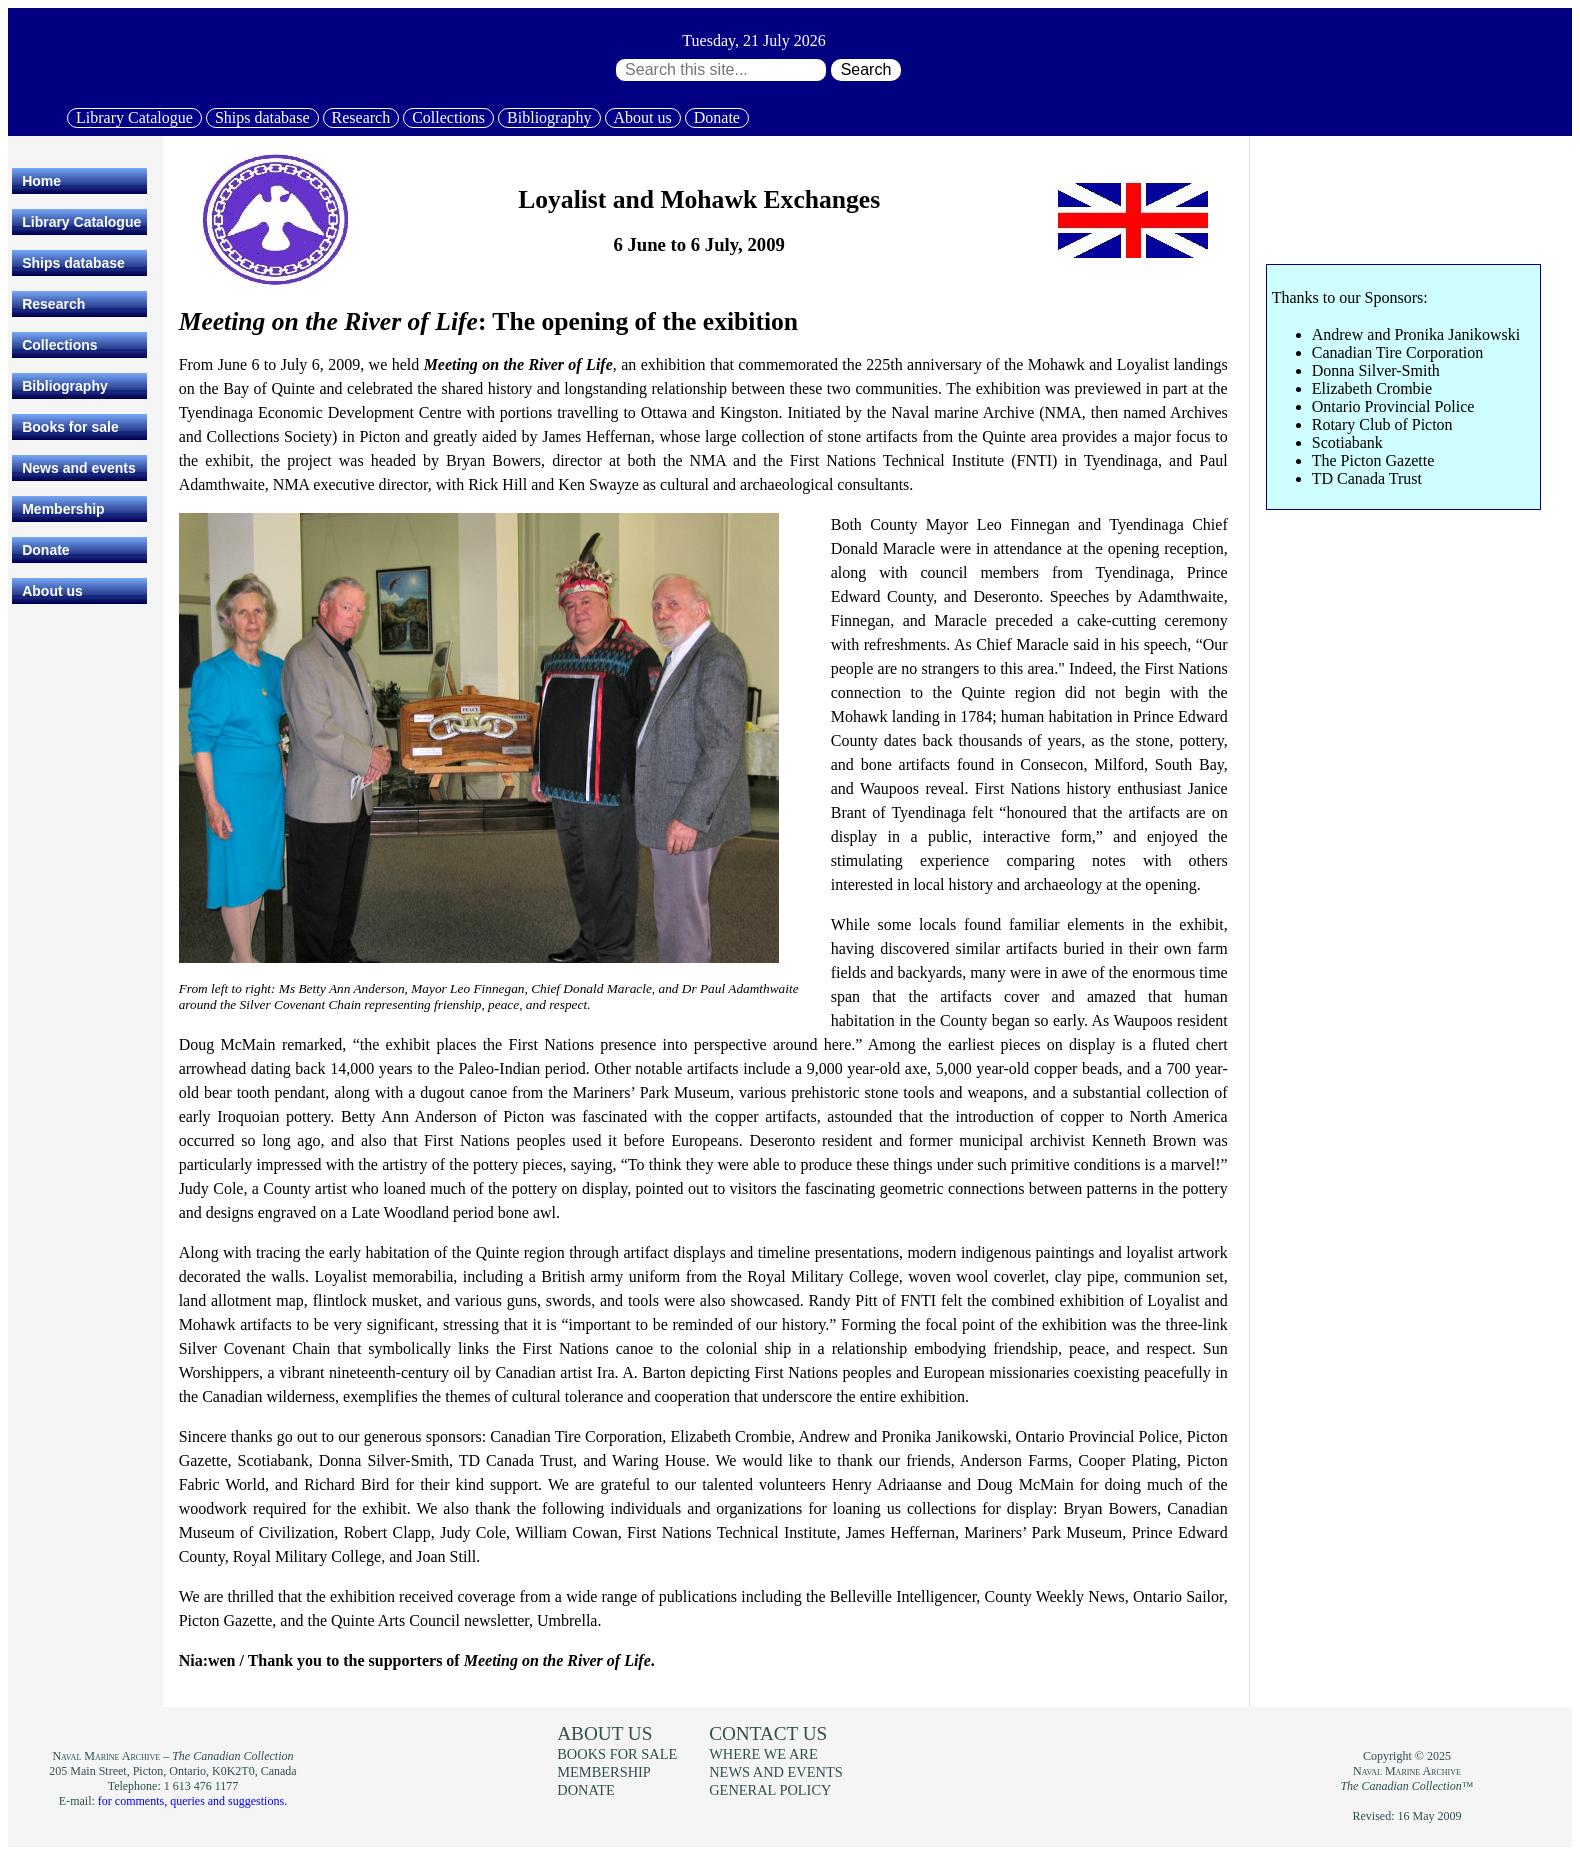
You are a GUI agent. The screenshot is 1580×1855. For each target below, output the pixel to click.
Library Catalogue (134, 117)
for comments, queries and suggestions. (192, 1801)
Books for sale (70, 427)
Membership (63, 509)
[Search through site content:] (721, 70)
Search (866, 69)
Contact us (768, 1733)
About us (643, 117)
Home (41, 181)
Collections (448, 117)
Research (361, 117)
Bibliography (549, 117)
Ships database (262, 117)
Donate (717, 117)
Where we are (763, 1754)
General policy (770, 1790)
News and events (79, 468)
